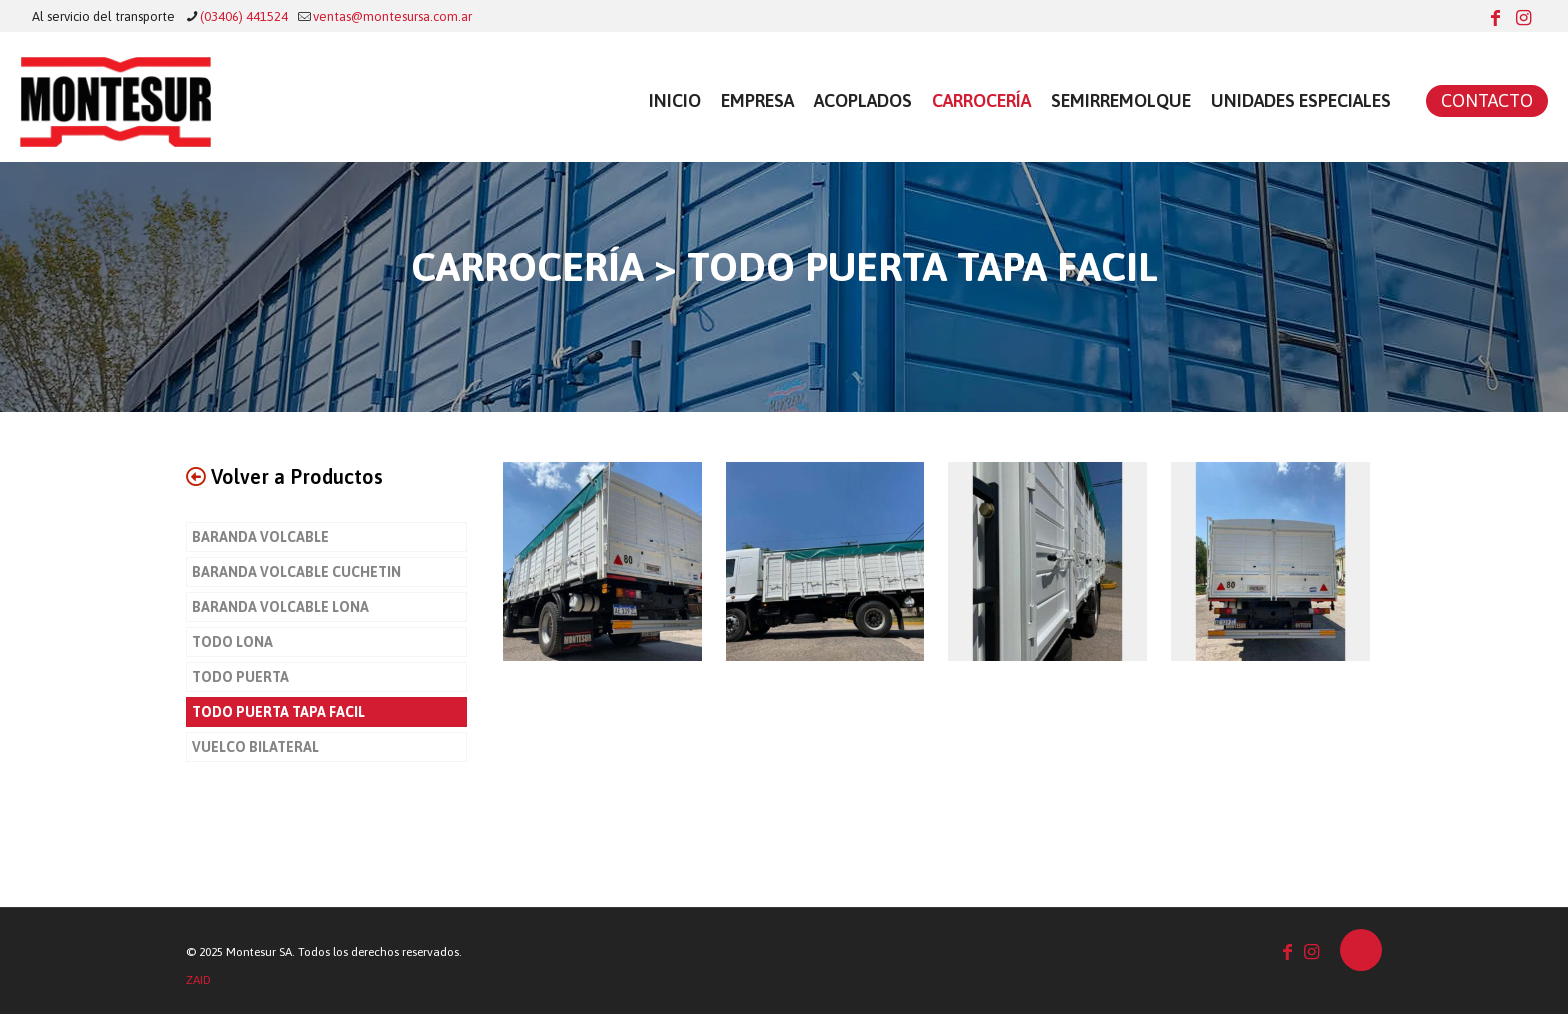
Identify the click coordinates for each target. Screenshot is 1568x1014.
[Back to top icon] (1361, 950)
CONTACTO (1487, 100)
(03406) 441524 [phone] (244, 16)
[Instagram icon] (1523, 17)
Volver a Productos (284, 476)
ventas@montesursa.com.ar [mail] (392, 16)
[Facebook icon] (1495, 17)
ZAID (198, 980)
